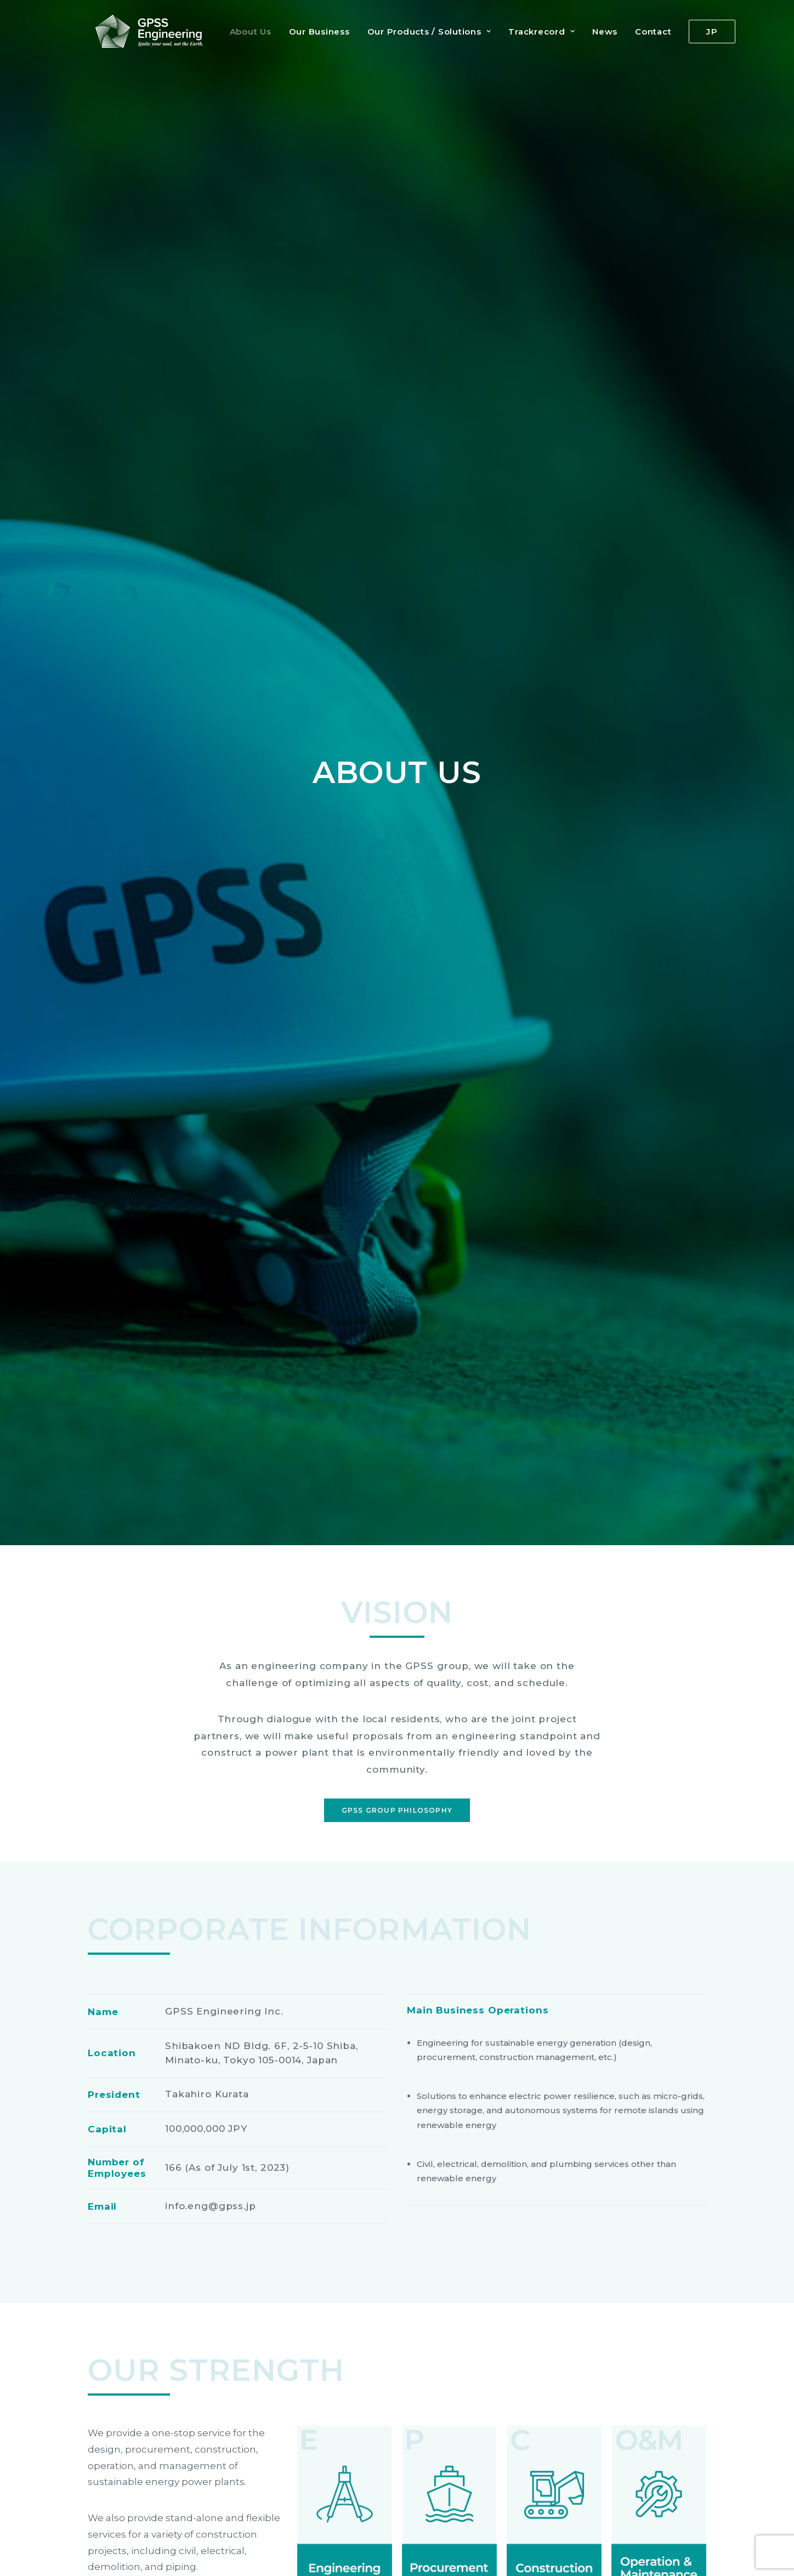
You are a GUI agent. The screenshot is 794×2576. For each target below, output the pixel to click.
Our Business (311, 31)
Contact (645, 31)
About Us (243, 31)
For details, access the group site (398, 2466)
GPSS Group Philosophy (397, 502)
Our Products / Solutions (422, 31)
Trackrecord (534, 31)
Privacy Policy (116, 2549)
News (597, 31)
